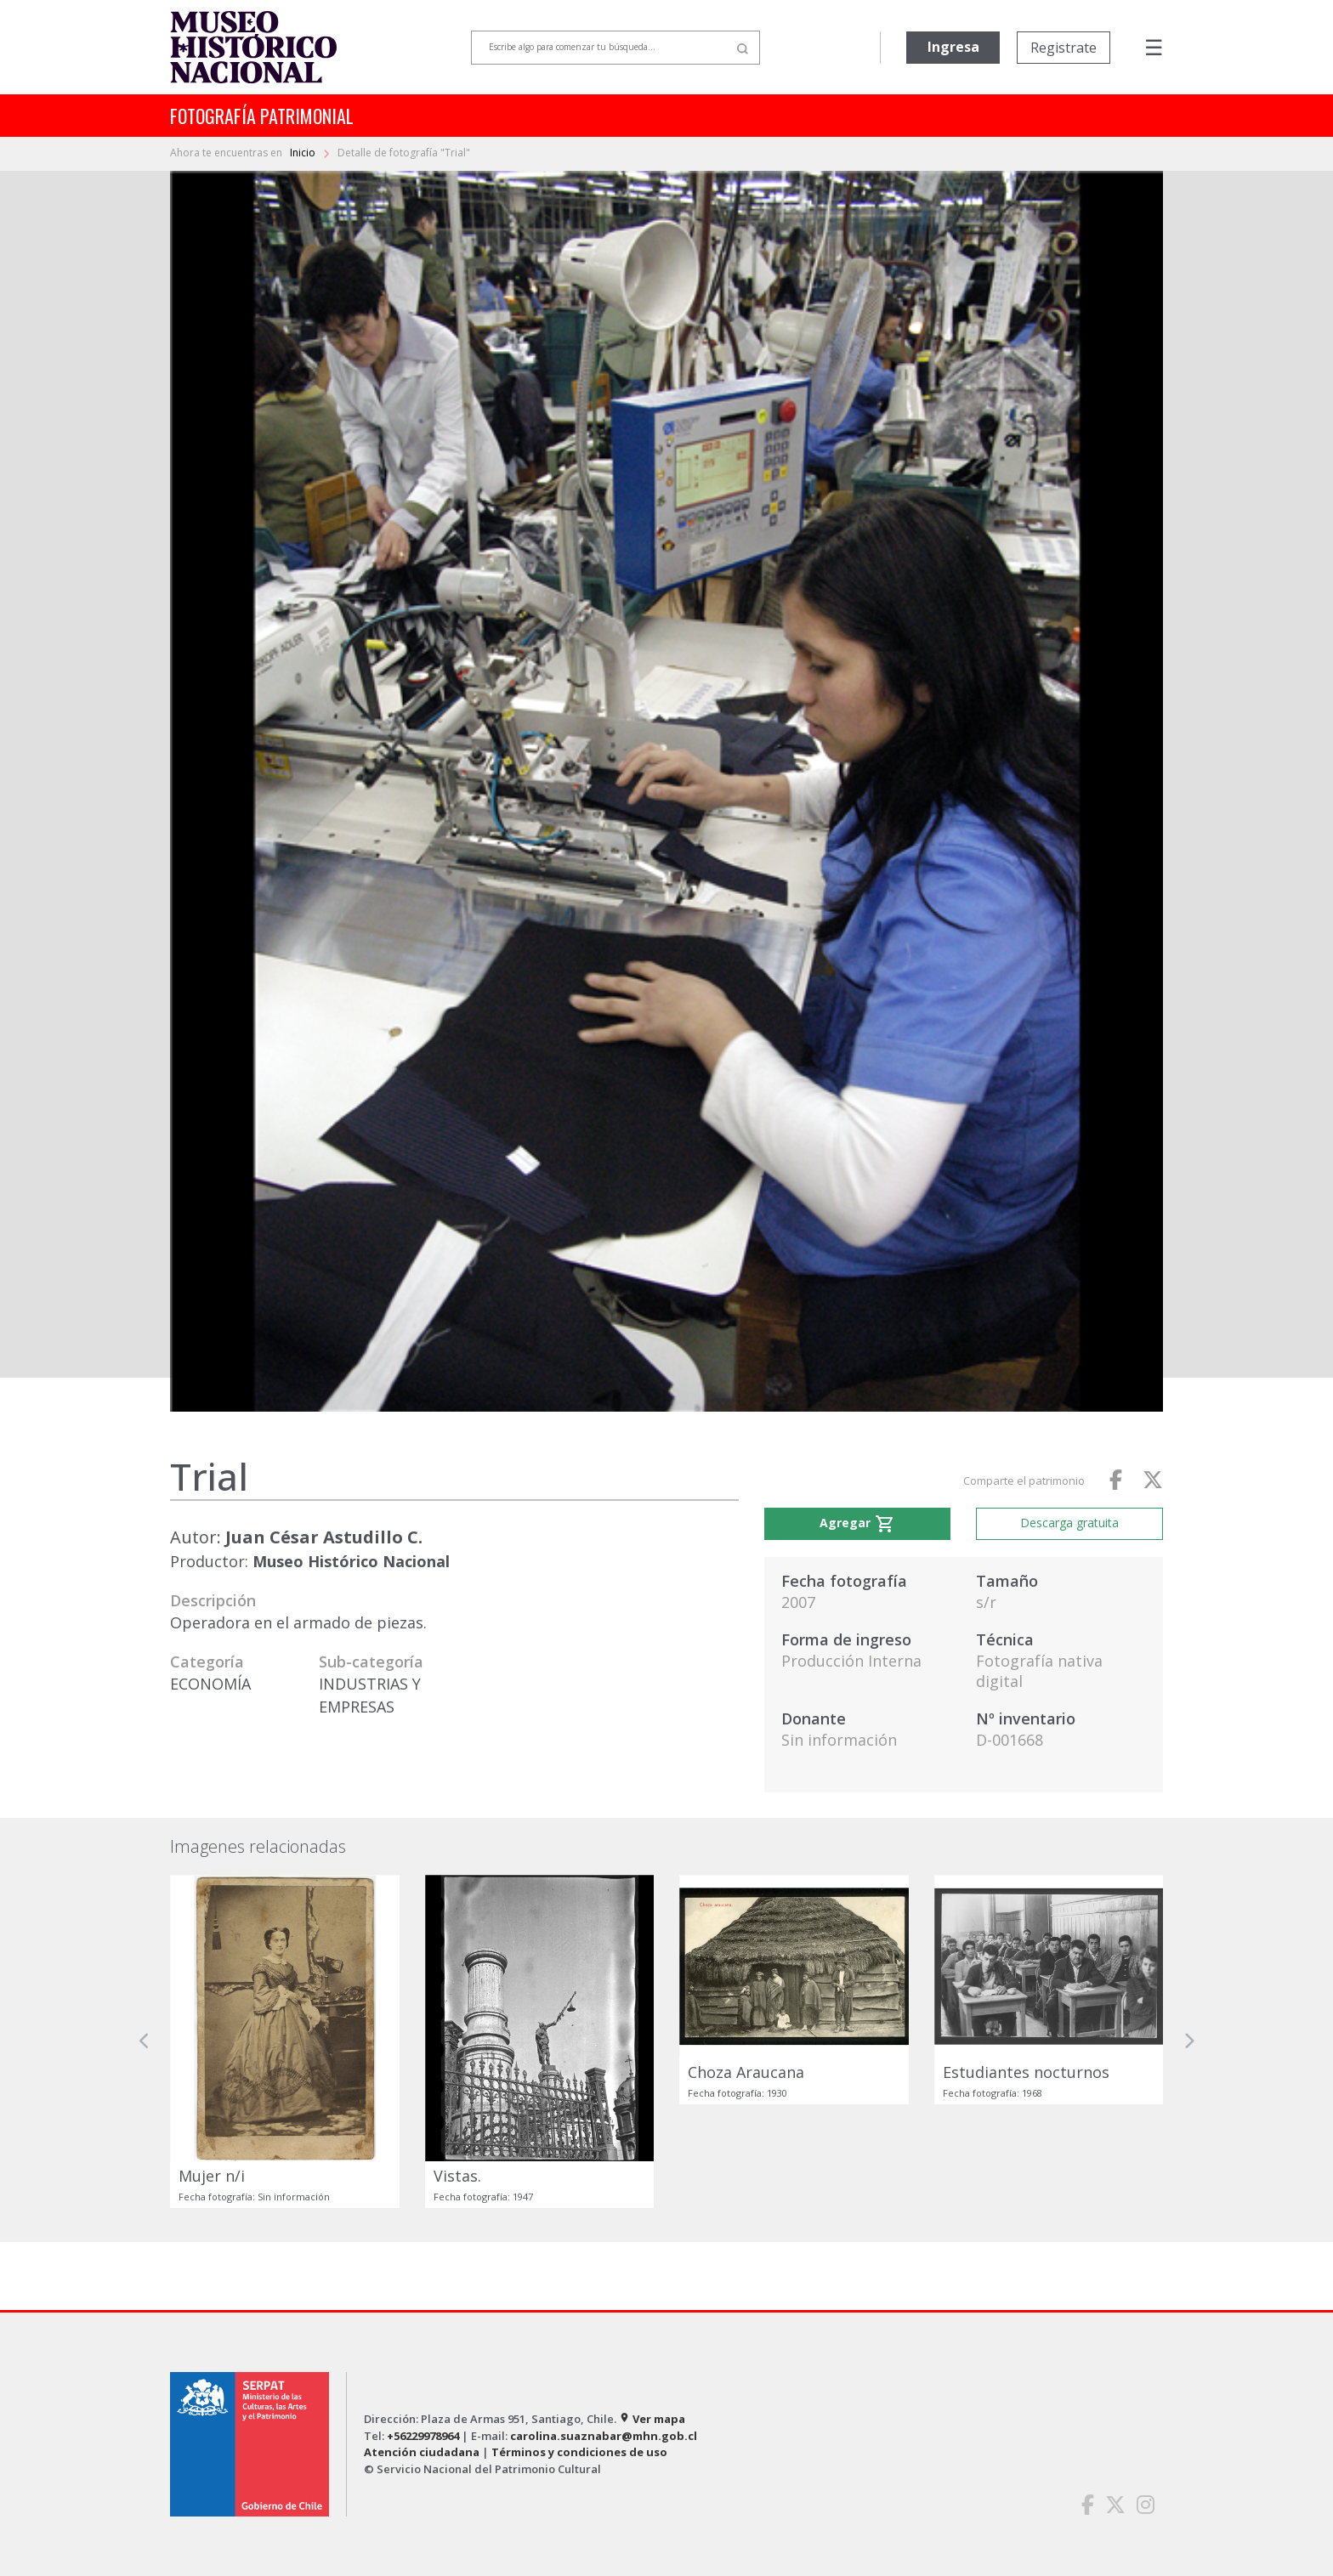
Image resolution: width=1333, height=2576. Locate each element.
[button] (144, 2041)
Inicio (304, 152)
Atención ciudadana (421, 2452)
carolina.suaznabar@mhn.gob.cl (603, 2435)
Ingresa (953, 46)
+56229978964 (423, 2435)
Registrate (1063, 47)
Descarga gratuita (1069, 1522)
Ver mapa (652, 2418)
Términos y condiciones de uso (579, 2452)
